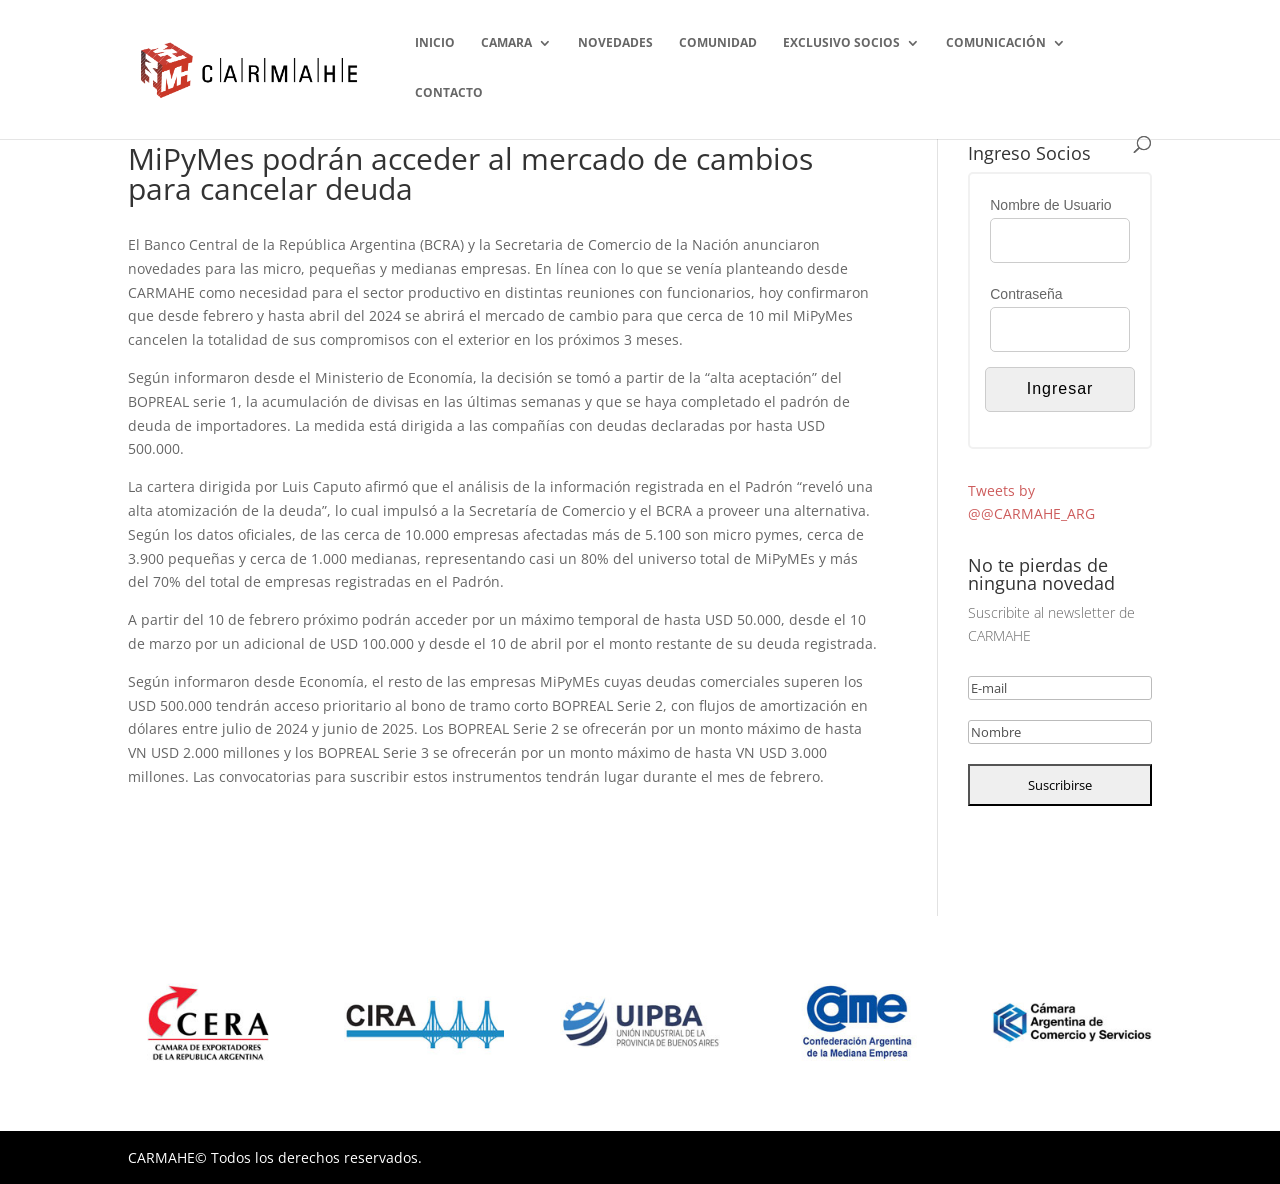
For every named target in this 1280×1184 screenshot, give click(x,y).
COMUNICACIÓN (996, 43)
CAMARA (506, 43)
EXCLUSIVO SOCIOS (841, 43)
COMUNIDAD (718, 43)
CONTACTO (449, 93)
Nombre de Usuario (1050, 205)
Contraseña (1026, 294)
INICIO (435, 43)
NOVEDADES (615, 43)
